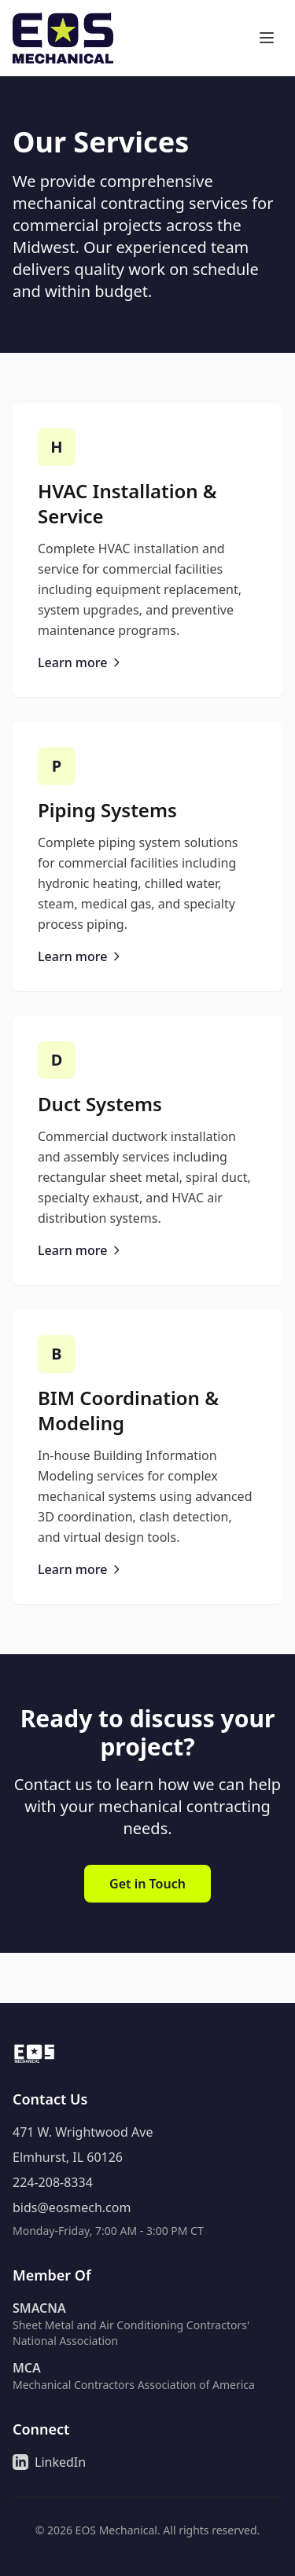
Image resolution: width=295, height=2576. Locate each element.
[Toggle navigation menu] (266, 37)
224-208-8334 (53, 2182)
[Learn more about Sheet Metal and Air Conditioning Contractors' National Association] (147, 2324)
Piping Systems (107, 810)
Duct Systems (100, 1104)
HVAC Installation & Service (127, 503)
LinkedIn (49, 2462)
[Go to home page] (63, 38)
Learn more (80, 662)
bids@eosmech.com (72, 2207)
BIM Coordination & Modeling (128, 1410)
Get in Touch (147, 1883)
